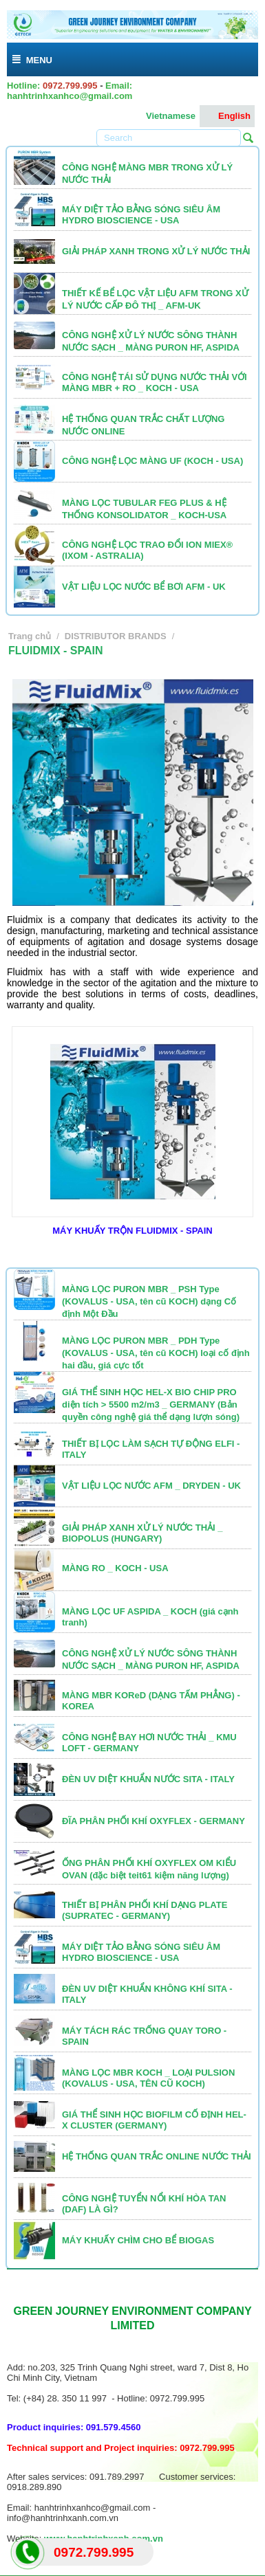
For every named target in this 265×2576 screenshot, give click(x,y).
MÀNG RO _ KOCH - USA (115, 1568)
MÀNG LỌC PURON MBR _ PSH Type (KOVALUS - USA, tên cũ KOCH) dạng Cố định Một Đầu (149, 1301)
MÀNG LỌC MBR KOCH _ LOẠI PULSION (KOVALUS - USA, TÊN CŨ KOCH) (148, 2078)
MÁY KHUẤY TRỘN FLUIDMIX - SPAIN (132, 1230)
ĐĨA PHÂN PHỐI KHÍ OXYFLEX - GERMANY (153, 1821)
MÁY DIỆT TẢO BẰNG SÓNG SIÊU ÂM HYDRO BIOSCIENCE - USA (141, 214)
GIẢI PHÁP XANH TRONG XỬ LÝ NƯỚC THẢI (156, 251)
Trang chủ (29, 636)
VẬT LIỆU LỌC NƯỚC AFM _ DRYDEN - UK (151, 1485)
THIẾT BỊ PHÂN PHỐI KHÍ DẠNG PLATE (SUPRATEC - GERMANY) (144, 1910)
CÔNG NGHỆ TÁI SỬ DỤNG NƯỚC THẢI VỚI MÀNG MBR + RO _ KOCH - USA (154, 382)
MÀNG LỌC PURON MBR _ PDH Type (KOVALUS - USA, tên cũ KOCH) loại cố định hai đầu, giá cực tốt (156, 1352)
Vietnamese (163, 116)
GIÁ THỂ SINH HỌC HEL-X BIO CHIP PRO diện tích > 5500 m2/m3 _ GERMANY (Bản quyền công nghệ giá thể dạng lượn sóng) (151, 1404)
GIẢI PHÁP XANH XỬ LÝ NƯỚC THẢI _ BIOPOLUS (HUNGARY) (142, 1533)
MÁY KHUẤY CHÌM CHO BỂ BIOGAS (138, 2240)
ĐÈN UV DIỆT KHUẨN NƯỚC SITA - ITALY (148, 1779)
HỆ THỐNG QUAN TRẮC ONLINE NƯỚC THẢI (156, 2156)
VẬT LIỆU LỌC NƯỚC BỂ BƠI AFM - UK (144, 586)
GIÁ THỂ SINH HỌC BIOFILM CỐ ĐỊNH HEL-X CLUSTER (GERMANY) (154, 2120)
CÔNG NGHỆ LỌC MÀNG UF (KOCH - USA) (152, 461)
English (227, 116)
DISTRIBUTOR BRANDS (116, 636)
